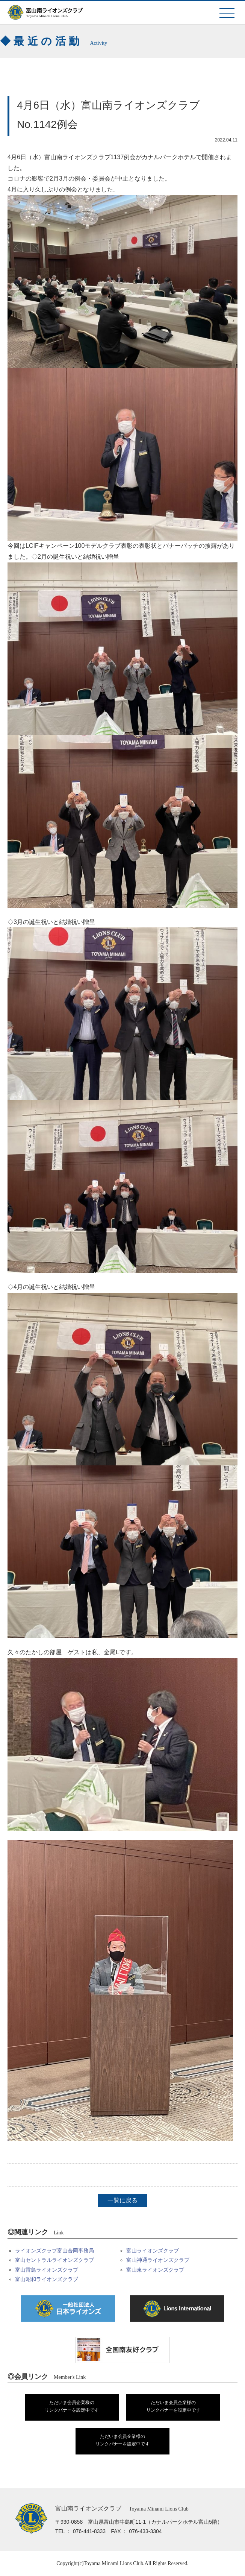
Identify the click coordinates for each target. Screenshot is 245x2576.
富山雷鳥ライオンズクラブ (46, 2270)
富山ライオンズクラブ (152, 2251)
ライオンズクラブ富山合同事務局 (54, 2251)
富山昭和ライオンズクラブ (46, 2279)
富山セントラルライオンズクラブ (54, 2260)
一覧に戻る (122, 2200)
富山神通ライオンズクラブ (157, 2260)
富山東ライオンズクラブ (155, 2270)
